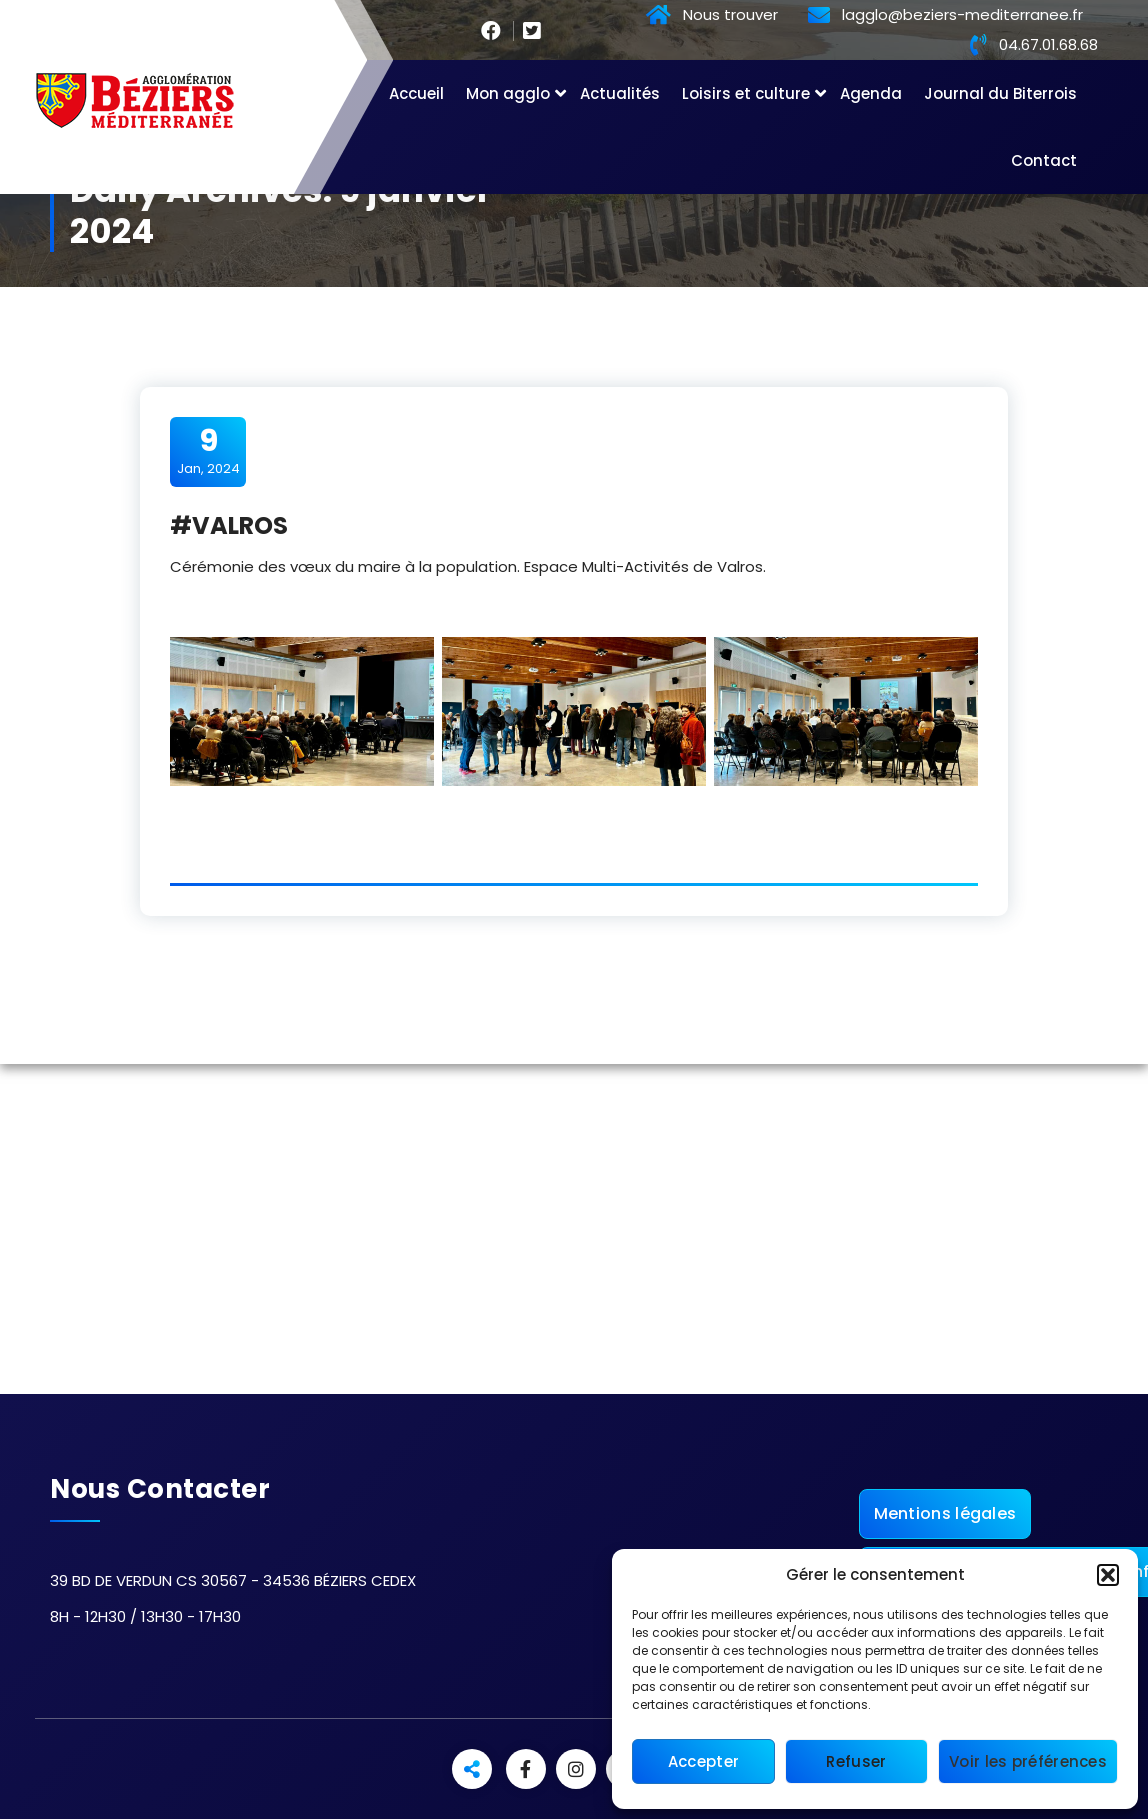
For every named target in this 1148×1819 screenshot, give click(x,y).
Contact (1044, 160)
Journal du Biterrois (1000, 93)
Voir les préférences (1028, 1761)
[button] (1108, 1575)
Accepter (703, 1761)
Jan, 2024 (208, 451)
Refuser (856, 1761)
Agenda (871, 93)
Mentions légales (945, 1513)
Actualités (620, 93)
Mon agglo (508, 93)
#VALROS (229, 525)
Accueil (416, 93)
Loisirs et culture (746, 93)
